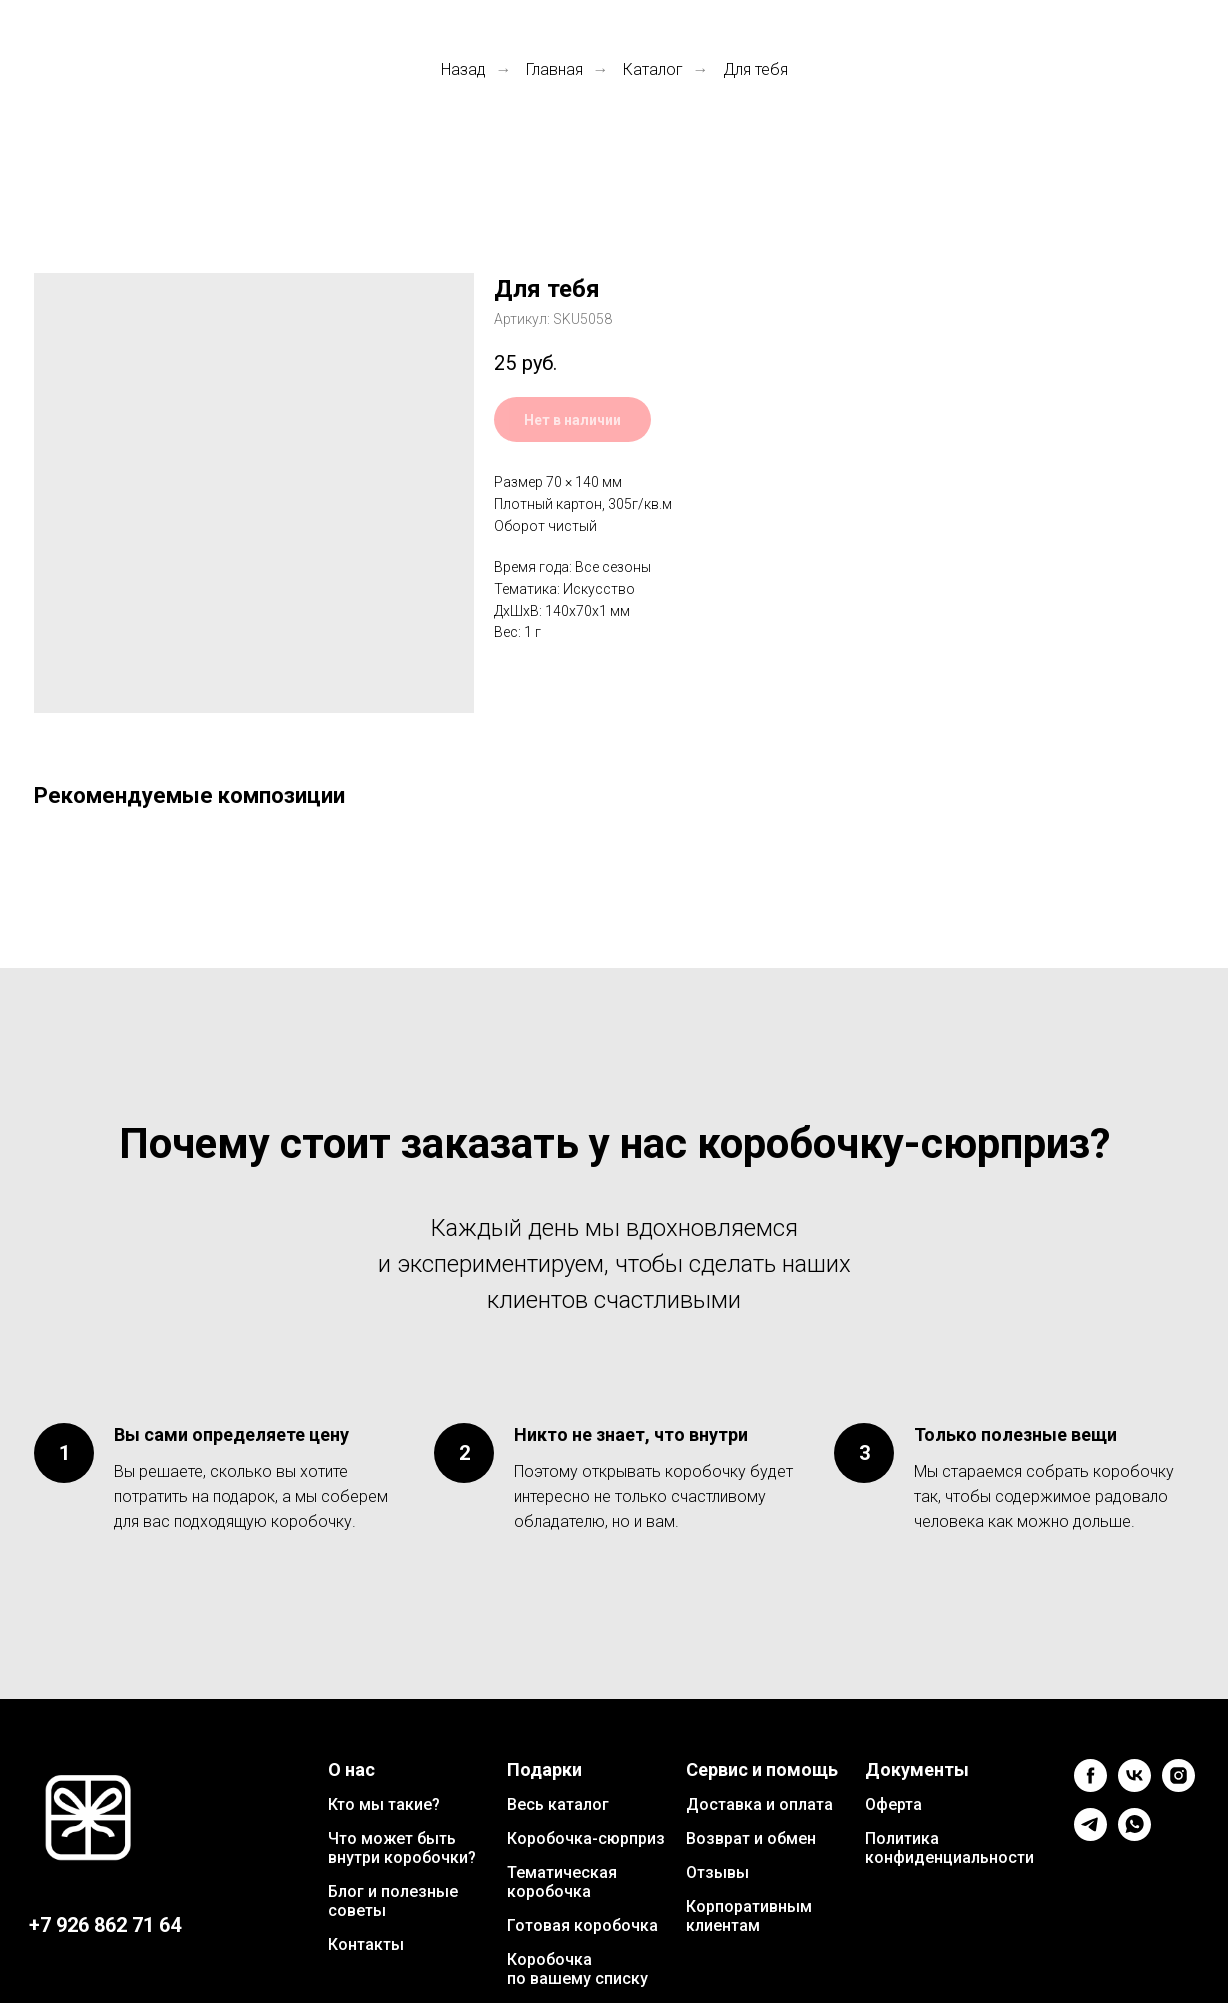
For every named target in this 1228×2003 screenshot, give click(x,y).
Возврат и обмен (751, 1838)
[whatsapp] (1134, 1835)
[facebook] (1090, 1786)
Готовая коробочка (582, 1925)
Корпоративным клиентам (749, 1916)
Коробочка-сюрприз (586, 1838)
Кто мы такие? (384, 1804)
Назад (463, 69)
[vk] (1134, 1786)
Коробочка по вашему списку (577, 1969)
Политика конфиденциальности (949, 1848)
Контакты (366, 1944)
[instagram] (1178, 1786)
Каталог (653, 69)
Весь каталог (558, 1804)
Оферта (893, 1804)
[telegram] (1090, 1835)
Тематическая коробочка (562, 1882)
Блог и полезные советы (393, 1901)
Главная (554, 69)
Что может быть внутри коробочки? (402, 1848)
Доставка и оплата (759, 1804)
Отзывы (717, 1872)
